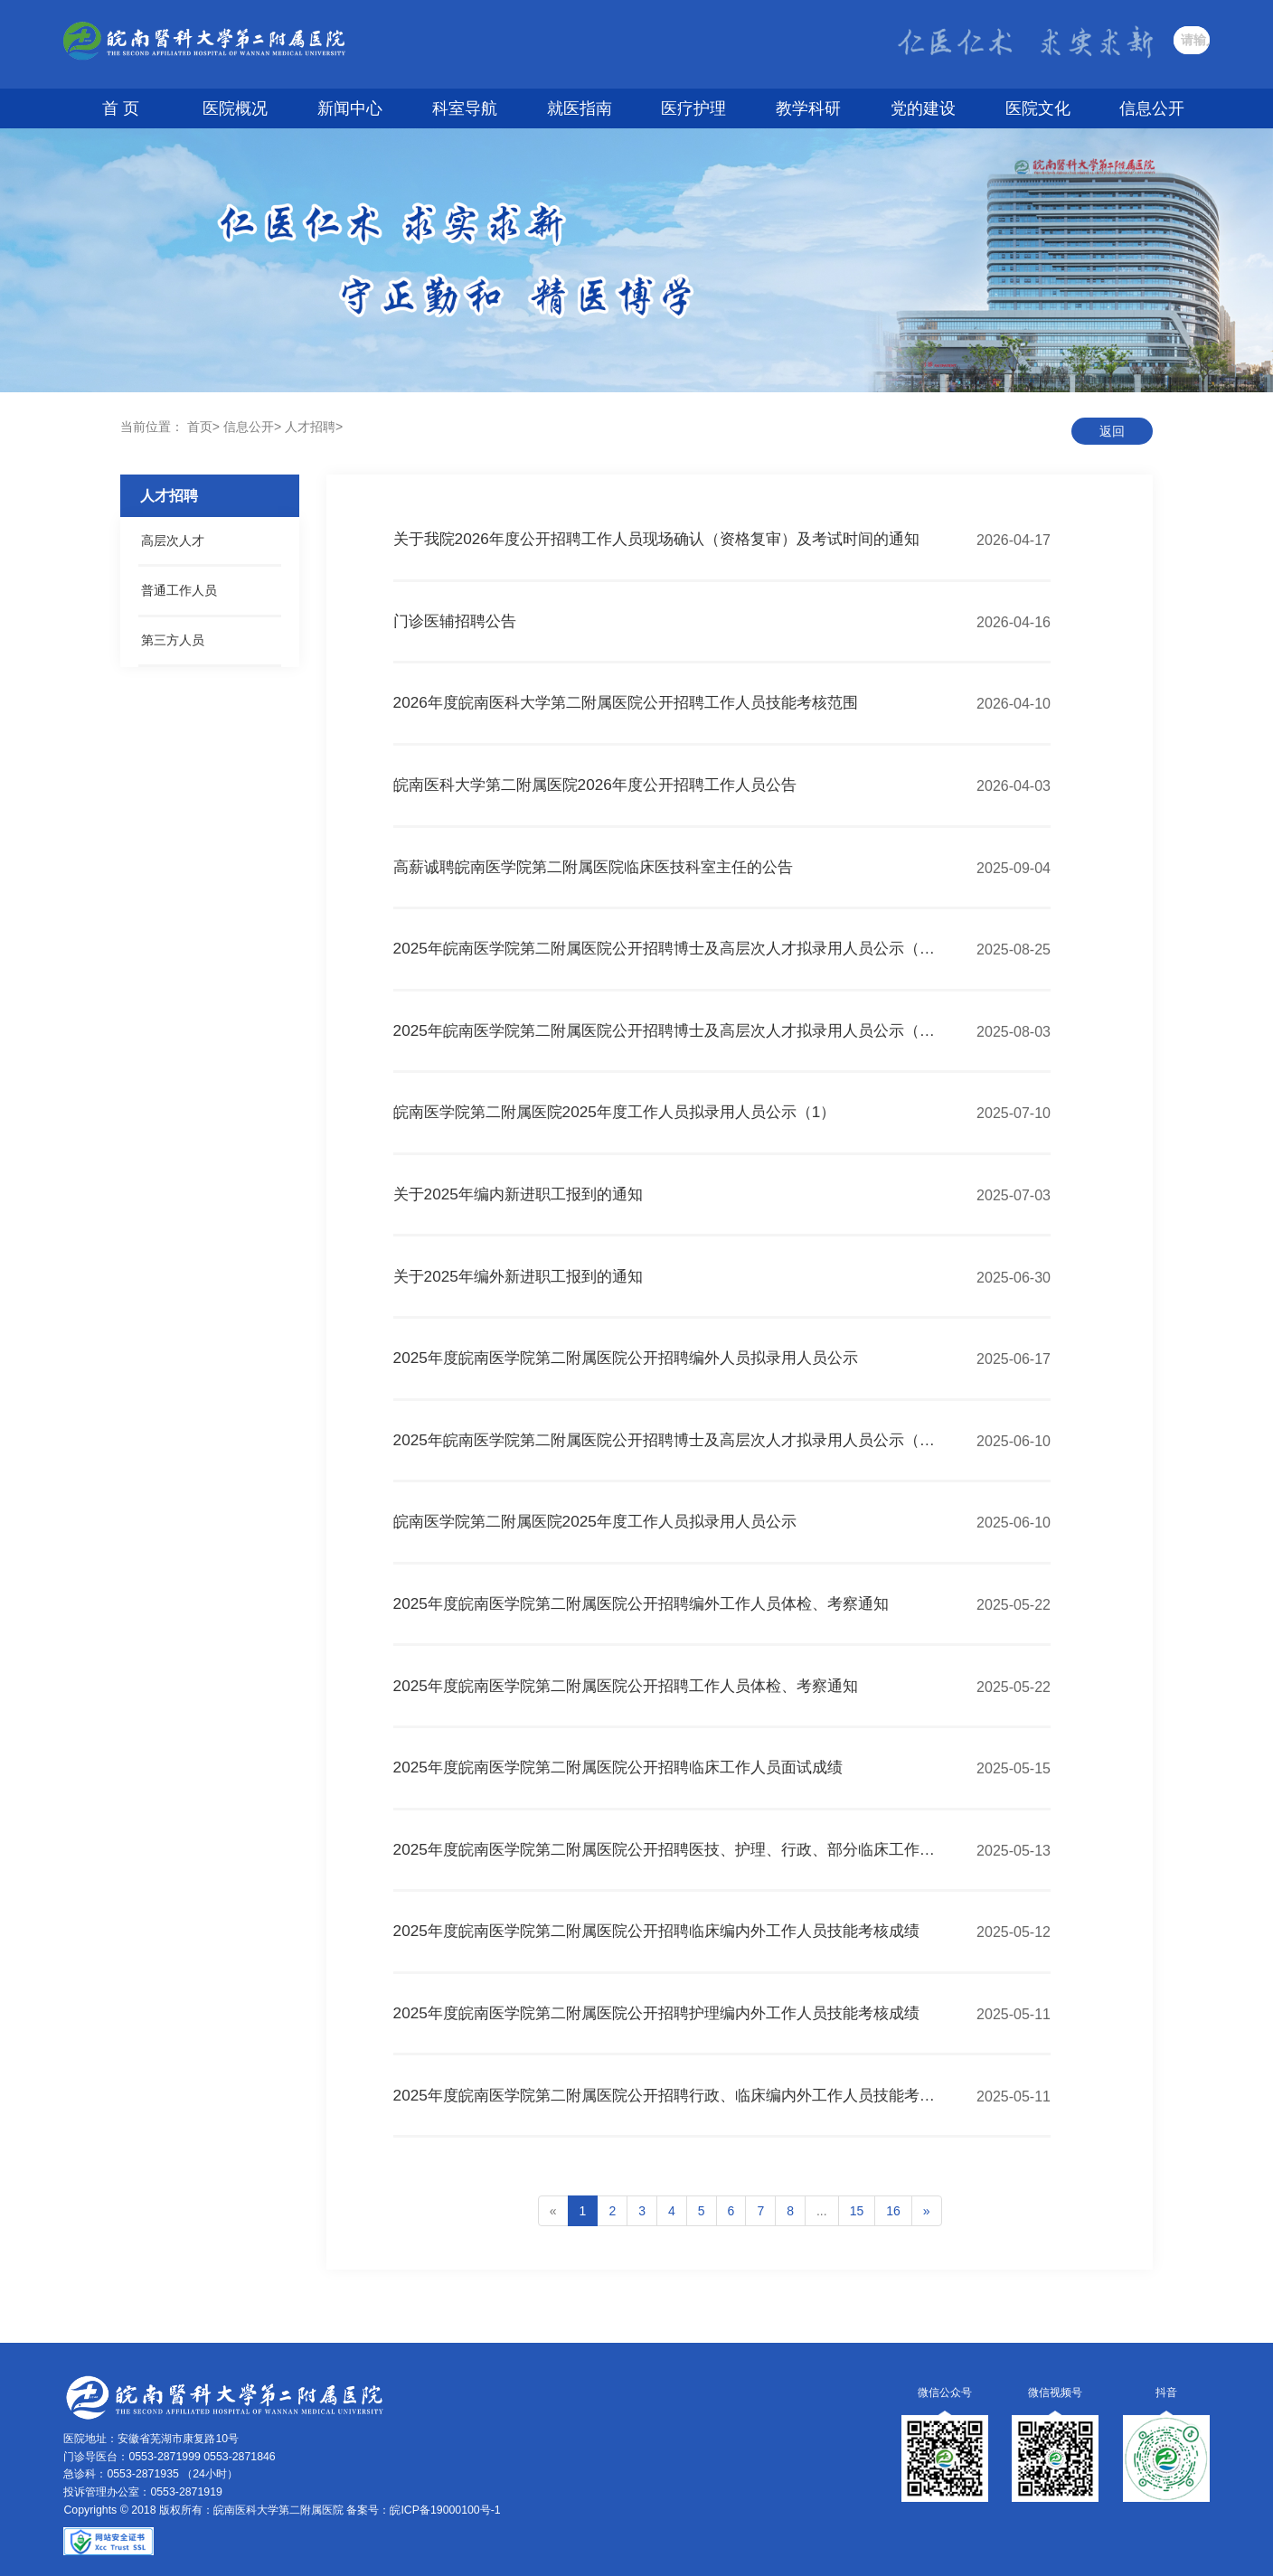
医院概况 (235, 108)
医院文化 (1037, 108)
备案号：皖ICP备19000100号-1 (423, 2510)
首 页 (120, 108)
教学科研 (808, 108)
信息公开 (1151, 108)
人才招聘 (310, 426)
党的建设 (923, 108)
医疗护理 (693, 108)
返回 (1112, 431)
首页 (199, 426)
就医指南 (579, 108)
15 (857, 2211)
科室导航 (464, 108)
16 (893, 2211)
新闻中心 (349, 108)
